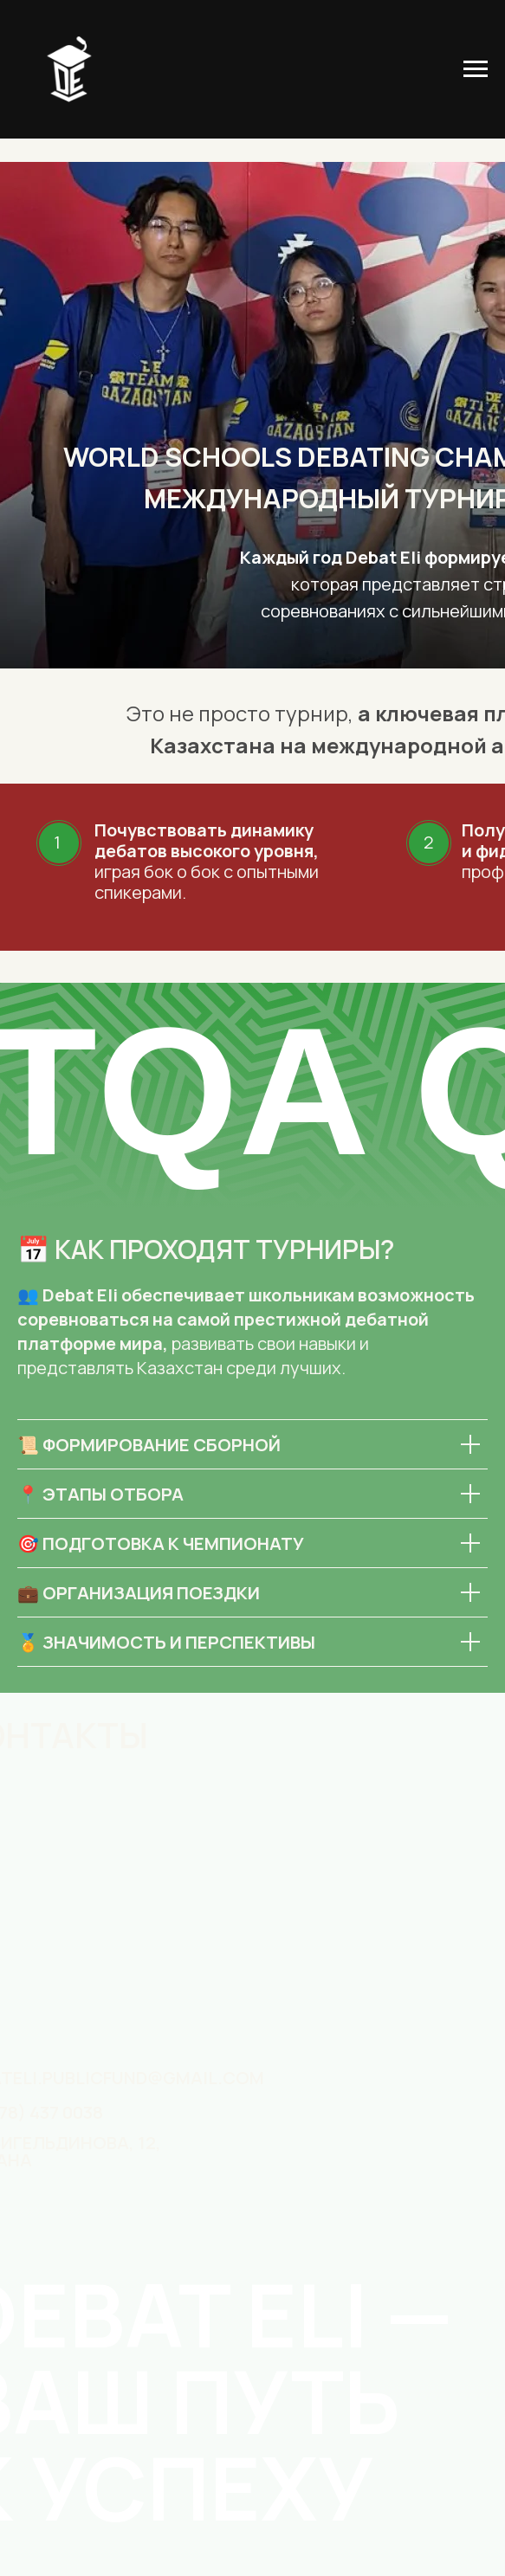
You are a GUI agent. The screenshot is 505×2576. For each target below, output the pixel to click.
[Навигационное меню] (475, 69)
